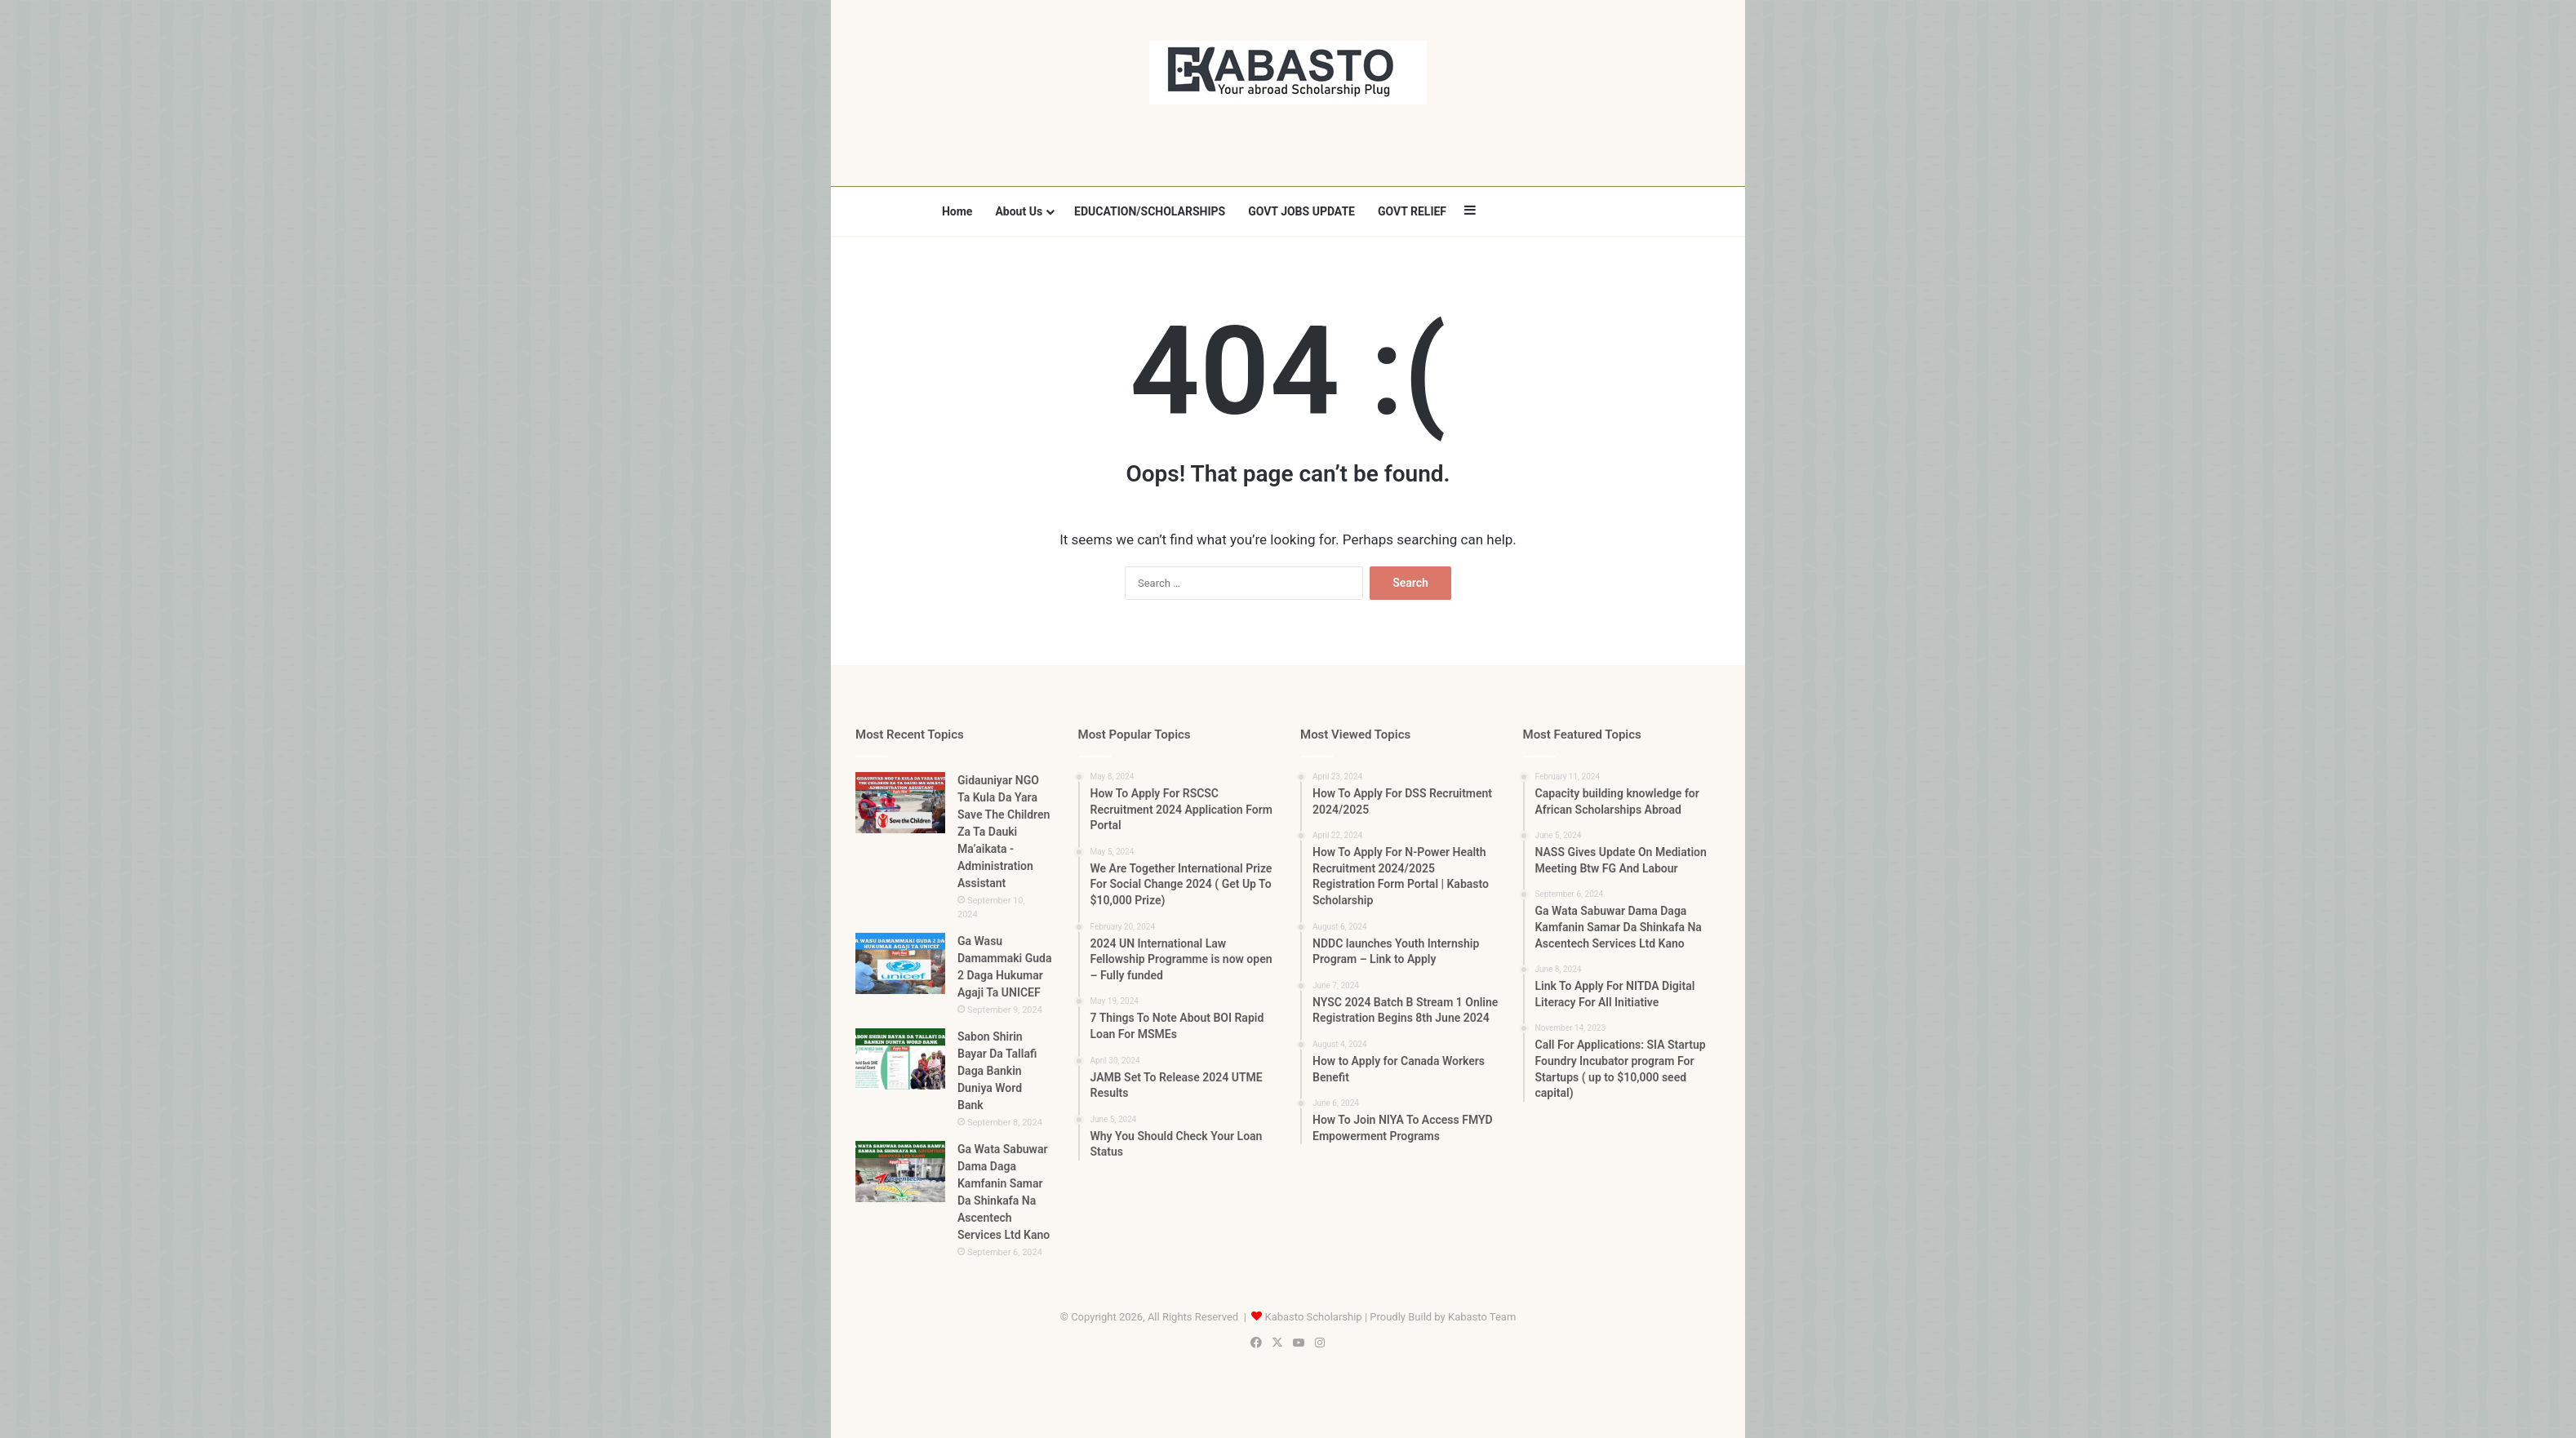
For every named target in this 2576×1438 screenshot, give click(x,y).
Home (957, 211)
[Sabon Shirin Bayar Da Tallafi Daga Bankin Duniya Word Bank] (900, 1059)
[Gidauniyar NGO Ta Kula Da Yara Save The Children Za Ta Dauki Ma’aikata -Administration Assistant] (900, 802)
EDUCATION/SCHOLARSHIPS (1149, 211)
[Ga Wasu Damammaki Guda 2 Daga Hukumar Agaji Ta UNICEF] (900, 963)
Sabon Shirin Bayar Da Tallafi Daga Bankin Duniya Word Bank (997, 1071)
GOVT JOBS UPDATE (1301, 211)
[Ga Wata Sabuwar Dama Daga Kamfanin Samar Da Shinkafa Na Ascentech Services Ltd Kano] (900, 1171)
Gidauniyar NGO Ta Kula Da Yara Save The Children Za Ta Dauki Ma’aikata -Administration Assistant (1003, 832)
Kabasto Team (1482, 1317)
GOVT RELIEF (1412, 211)
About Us (1018, 211)
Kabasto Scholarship (1313, 1317)
